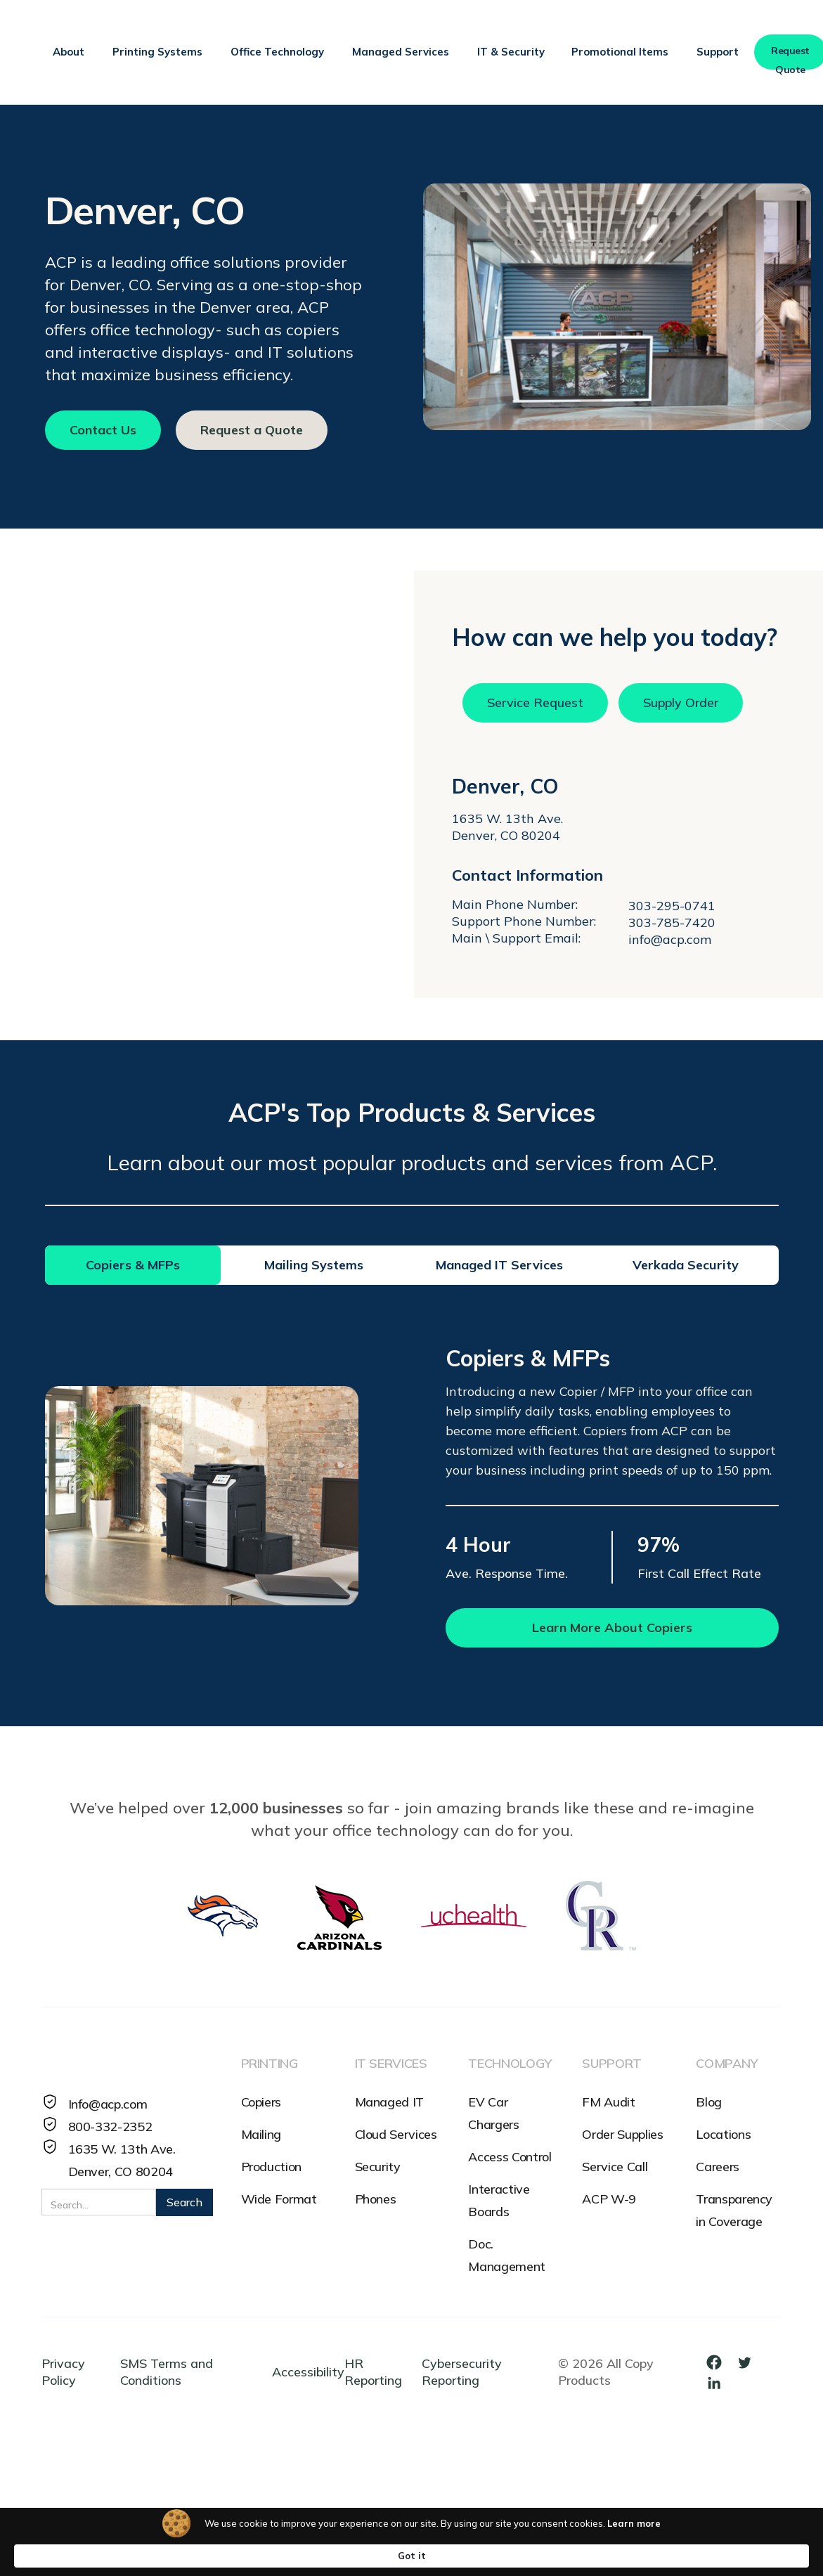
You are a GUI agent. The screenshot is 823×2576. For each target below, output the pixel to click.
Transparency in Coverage (734, 2210)
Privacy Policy (63, 2371)
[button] (68, 52)
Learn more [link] (567, 2555)
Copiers (261, 2102)
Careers (717, 2166)
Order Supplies (622, 2134)
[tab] (133, 1265)
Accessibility (308, 2372)
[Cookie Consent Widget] (411, 2555)
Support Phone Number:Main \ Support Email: (524, 929)
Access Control (509, 2157)
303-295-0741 (671, 906)
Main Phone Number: (515, 904)
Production (271, 2166)
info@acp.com (669, 939)
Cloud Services (396, 2134)
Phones (375, 2199)
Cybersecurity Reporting (462, 2371)
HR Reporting (373, 2371)
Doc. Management (506, 2255)
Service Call (614, 2166)
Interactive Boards (498, 2200)
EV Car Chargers (493, 2113)
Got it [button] (700, 2555)
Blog (709, 2102)
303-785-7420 (671, 922)
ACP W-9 (608, 2199)
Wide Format (279, 2199)
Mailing (261, 2134)
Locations (723, 2134)
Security (378, 2166)
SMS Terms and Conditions (166, 2371)
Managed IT (389, 2102)
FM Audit (608, 2102)
